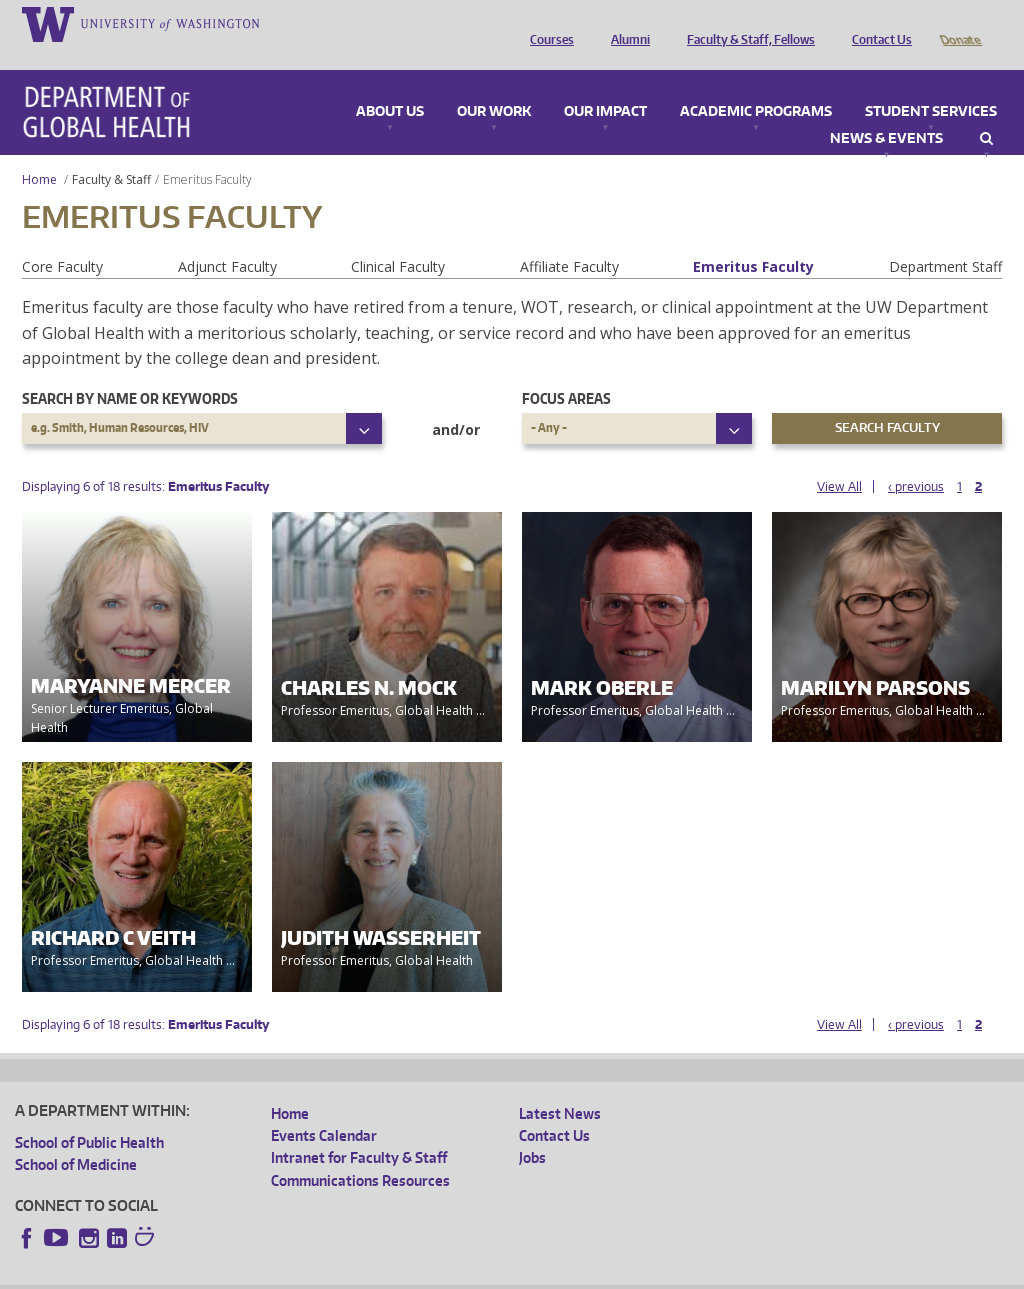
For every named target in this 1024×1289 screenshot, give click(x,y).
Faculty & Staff (111, 151)
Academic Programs (756, 84)
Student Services (931, 84)
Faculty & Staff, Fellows (746, 23)
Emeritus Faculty (753, 238)
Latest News (560, 1085)
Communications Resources (360, 1152)
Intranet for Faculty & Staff (359, 1129)
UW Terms (361, 1272)
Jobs (532, 1129)
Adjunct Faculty (227, 238)
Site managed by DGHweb (480, 1272)
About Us (390, 84)
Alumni (625, 23)
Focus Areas (566, 370)
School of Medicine (76, 1136)
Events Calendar (324, 1107)
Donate (959, 23)
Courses (547, 23)
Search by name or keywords (130, 370)
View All (839, 458)
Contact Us (877, 23)
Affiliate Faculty (569, 238)
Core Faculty (62, 238)
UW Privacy (280, 1272)
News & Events (886, 111)
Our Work (494, 84)
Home (39, 151)
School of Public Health (89, 1114)
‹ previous (916, 458)
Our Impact (605, 84)
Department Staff (945, 238)
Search (986, 111)
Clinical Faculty (398, 238)
